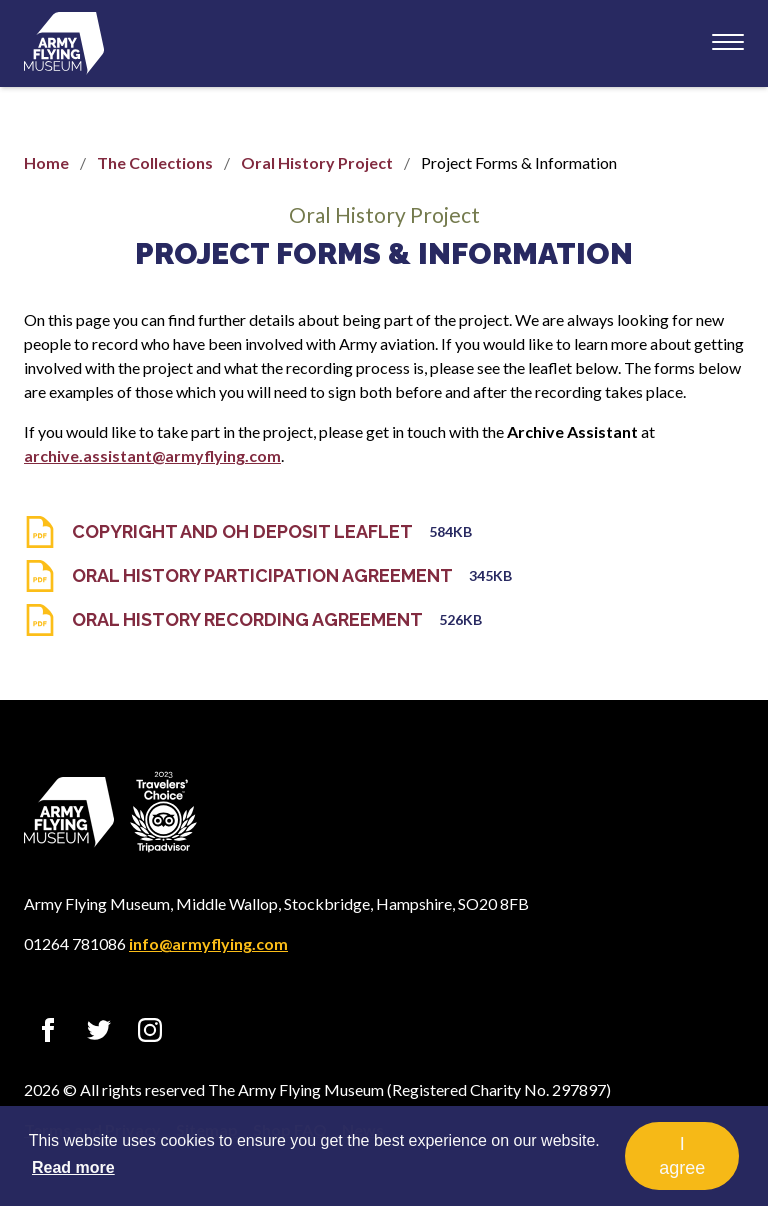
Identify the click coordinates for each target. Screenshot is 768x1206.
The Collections (155, 162)
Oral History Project (317, 162)
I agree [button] (682, 1156)
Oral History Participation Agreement (262, 575)
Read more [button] (73, 1167)
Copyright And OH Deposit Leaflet (242, 531)
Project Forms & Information (384, 253)
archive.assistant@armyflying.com (152, 455)
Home (46, 162)
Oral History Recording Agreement (247, 619)
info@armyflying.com (208, 943)
